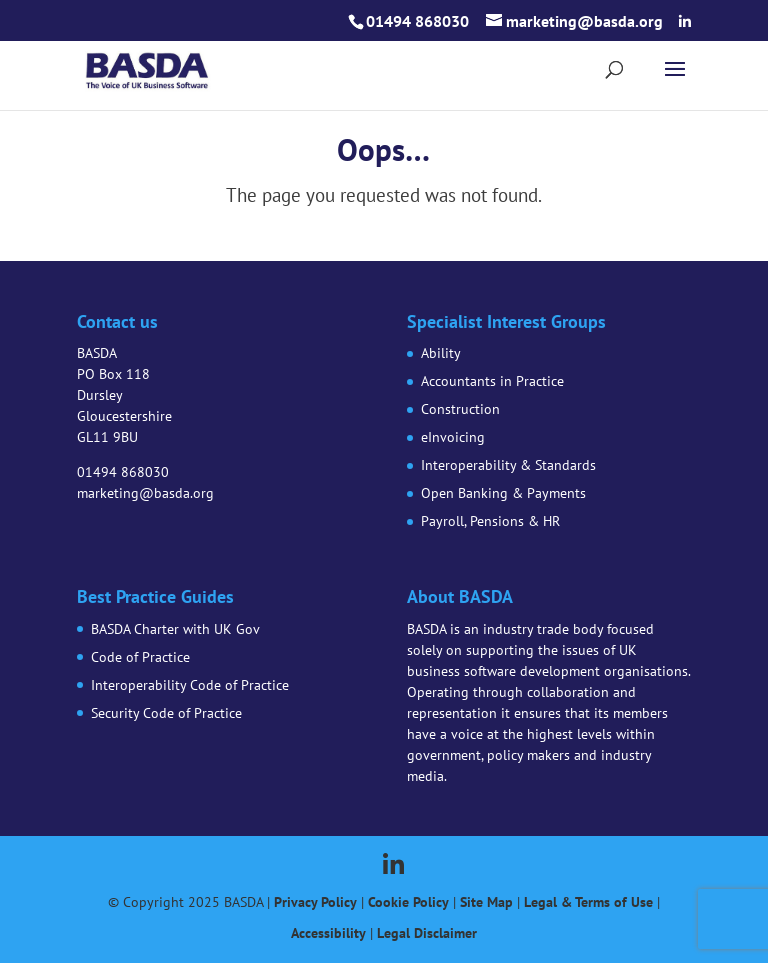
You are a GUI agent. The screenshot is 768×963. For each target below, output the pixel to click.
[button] (685, 22)
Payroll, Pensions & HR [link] (490, 521)
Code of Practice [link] (140, 657)
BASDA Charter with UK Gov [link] (175, 629)
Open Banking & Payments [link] (503, 493)
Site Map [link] (486, 902)
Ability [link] (441, 353)
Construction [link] (460, 409)
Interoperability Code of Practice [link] (190, 685)
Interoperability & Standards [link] (508, 465)
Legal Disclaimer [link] (427, 933)
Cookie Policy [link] (408, 902)
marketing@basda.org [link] (145, 493)
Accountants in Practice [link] (492, 381)
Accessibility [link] (328, 933)
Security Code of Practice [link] (166, 713)
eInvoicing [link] (453, 437)
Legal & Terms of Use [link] (588, 902)
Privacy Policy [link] (315, 902)
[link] (146, 68)
